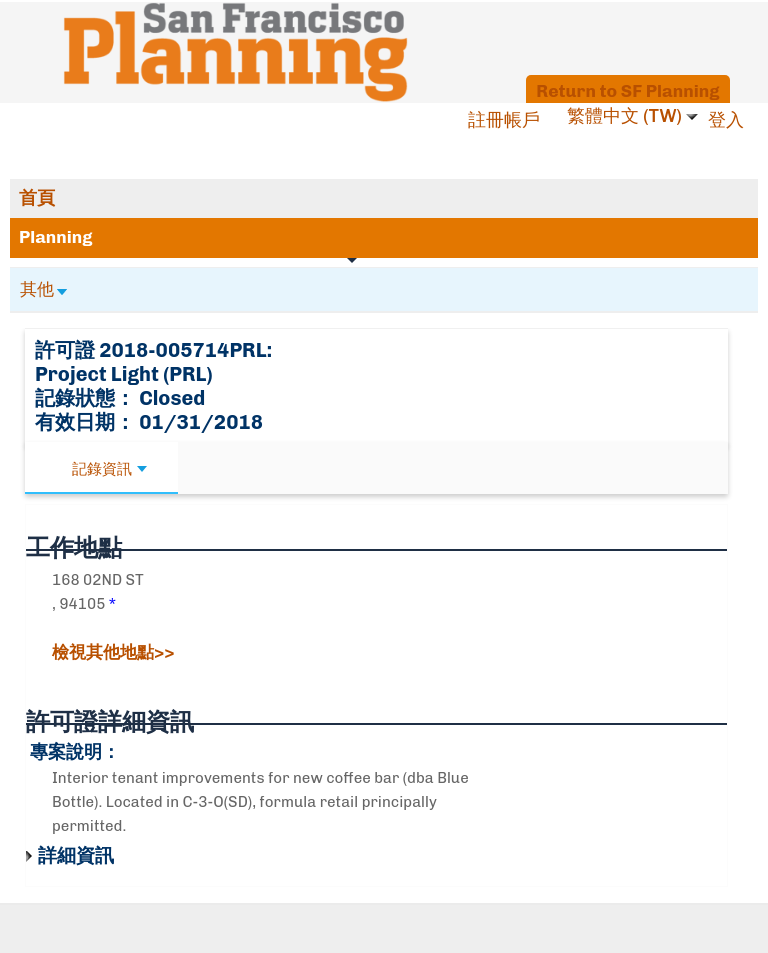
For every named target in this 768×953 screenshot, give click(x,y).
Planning (56, 237)
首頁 (37, 198)
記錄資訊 (109, 469)
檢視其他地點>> (113, 652)
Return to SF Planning (627, 90)
